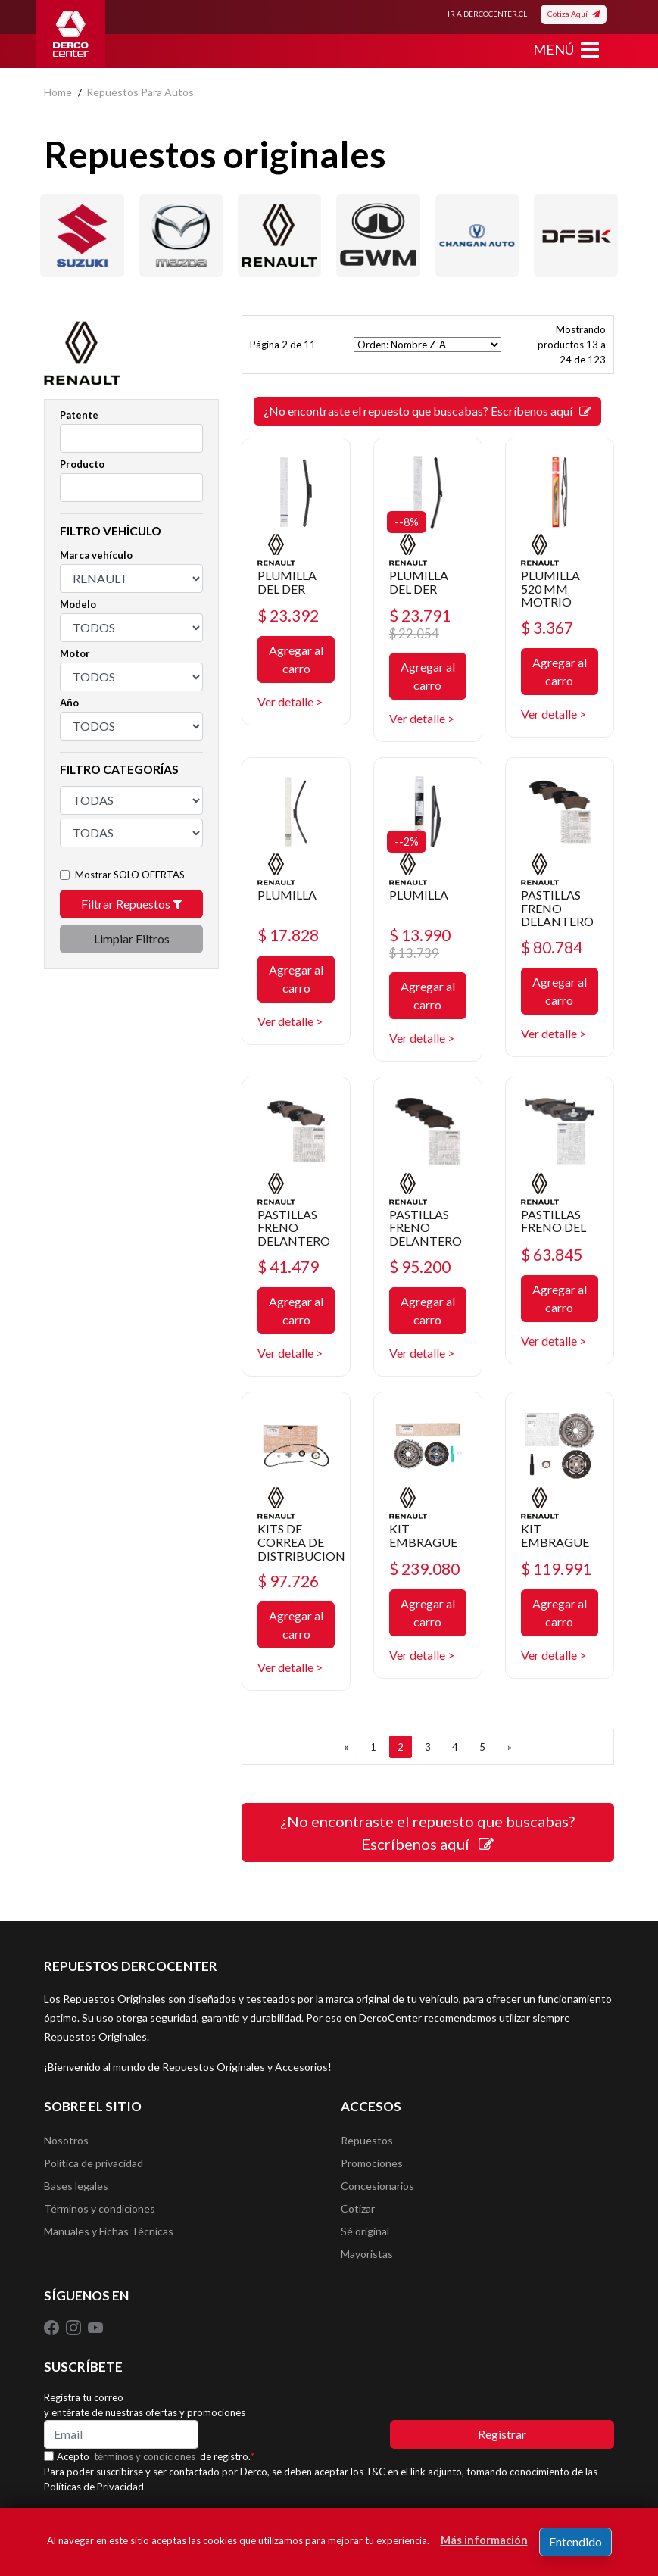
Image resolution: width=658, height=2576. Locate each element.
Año (69, 703)
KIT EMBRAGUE (423, 1535)
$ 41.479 (288, 1266)
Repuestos (367, 2140)
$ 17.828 (288, 934)
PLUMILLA (287, 894)
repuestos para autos (140, 92)
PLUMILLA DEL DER (287, 582)
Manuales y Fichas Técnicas (108, 2231)
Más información (484, 2540)
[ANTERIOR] (346, 1747)
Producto (82, 464)
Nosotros (66, 2140)
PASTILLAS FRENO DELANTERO (557, 907)
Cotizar (358, 2208)
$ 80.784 (551, 946)
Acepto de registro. (155, 2456)
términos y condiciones (144, 2456)
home (58, 92)
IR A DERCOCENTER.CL (487, 13)
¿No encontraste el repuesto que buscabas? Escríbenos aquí (427, 411)
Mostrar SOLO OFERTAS (130, 875)
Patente (79, 415)
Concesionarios (377, 2185)
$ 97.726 (288, 1580)
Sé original (365, 2231)
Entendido (575, 2541)
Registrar (502, 2434)
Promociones (372, 2163)
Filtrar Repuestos (131, 904)
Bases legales (76, 2185)
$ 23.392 (288, 615)
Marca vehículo (96, 555)
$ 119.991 (556, 1568)
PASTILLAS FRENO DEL (553, 1221)
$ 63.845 (551, 1254)
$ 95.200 (420, 1266)
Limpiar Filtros (132, 938)
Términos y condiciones (99, 2208)
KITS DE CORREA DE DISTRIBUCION (301, 1541)
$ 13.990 (423, 943)
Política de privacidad (93, 2163)
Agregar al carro (296, 659)
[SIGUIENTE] (509, 1747)
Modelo (78, 604)
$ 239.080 (424, 1568)
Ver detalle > (290, 701)
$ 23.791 (423, 623)
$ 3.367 (547, 627)
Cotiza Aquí (573, 13)
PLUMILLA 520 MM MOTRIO (550, 588)
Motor (75, 653)
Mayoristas (367, 2253)
